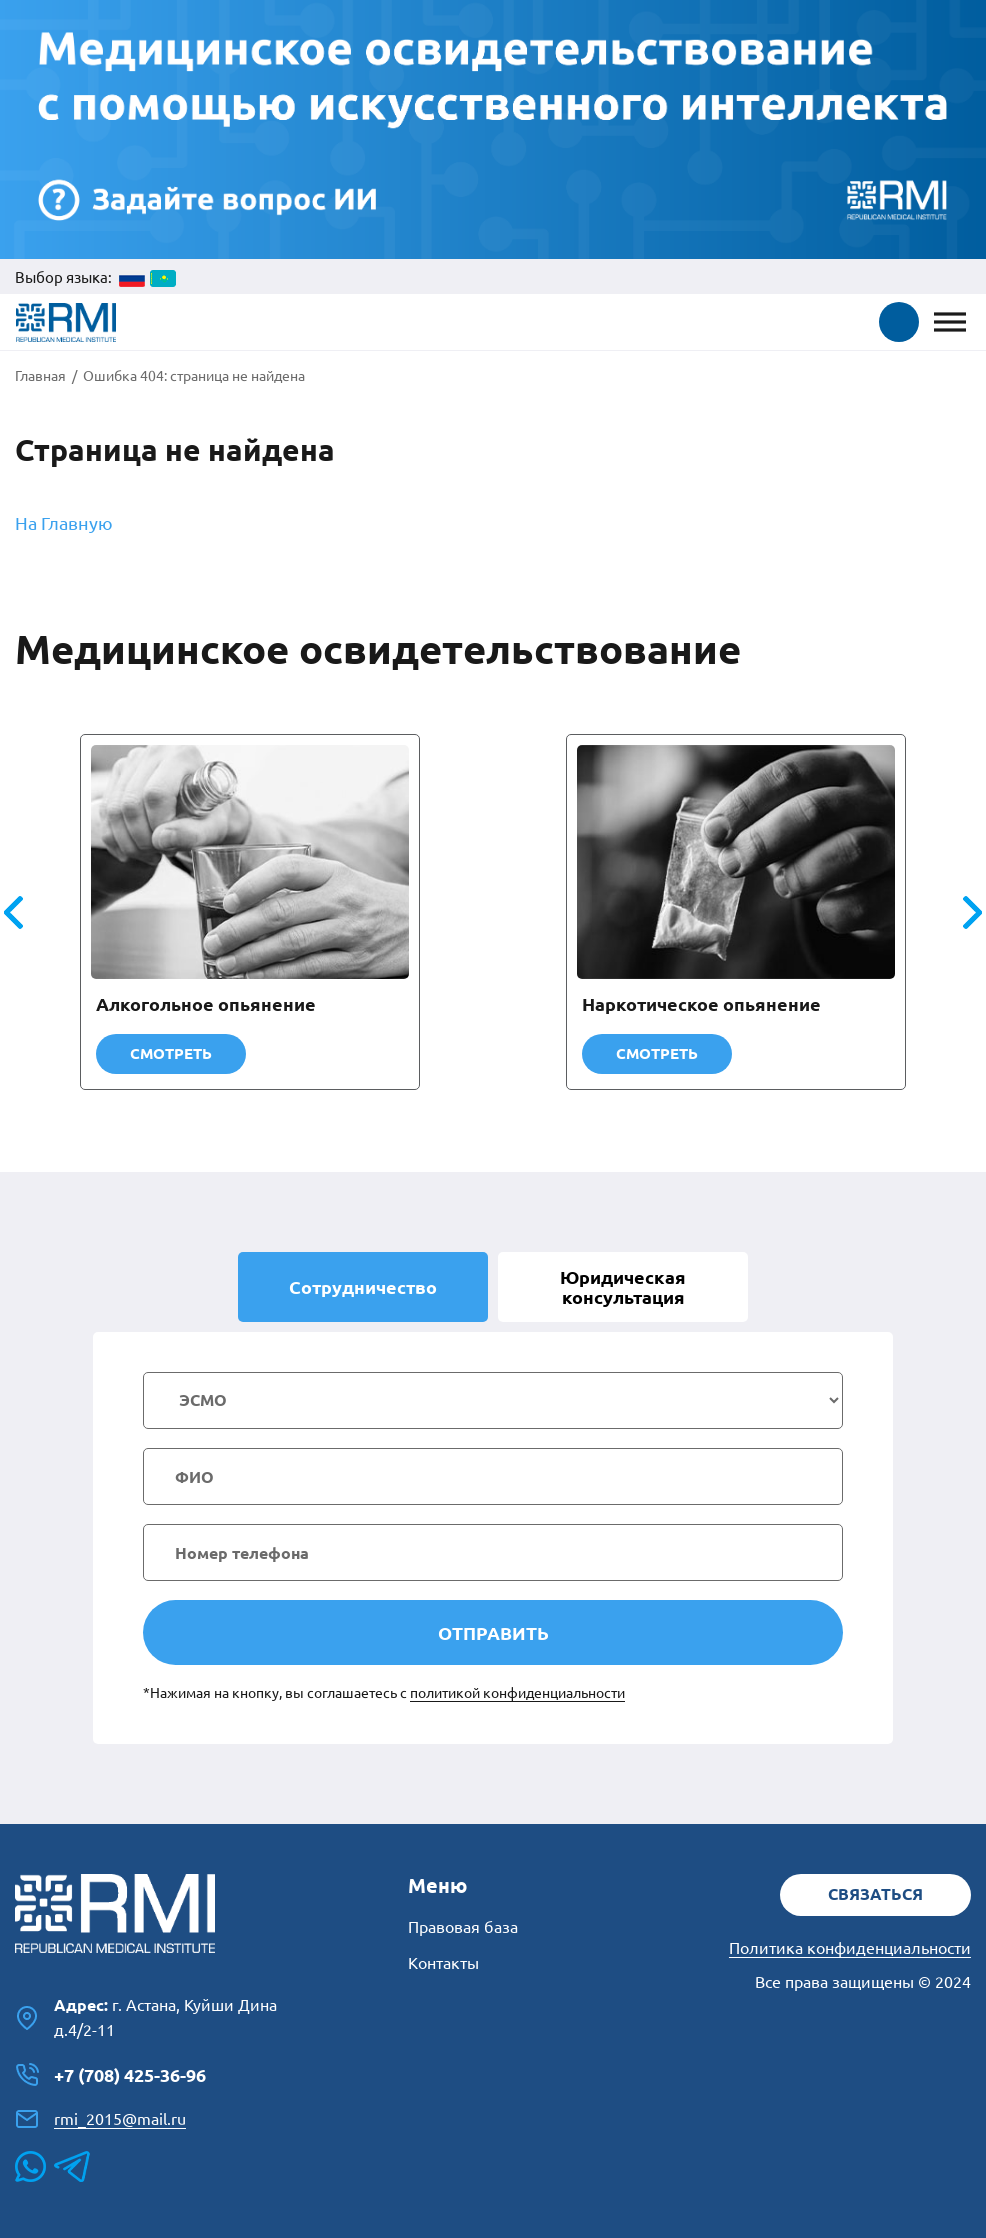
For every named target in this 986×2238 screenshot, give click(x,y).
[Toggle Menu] (950, 322)
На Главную (64, 523)
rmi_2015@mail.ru (100, 2119)
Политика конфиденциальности (850, 1948)
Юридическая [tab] (623, 1287)
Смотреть (171, 1053)
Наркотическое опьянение (701, 1004)
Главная (40, 376)
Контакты (443, 1963)
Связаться (875, 1894)
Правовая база (463, 1927)
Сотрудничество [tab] (363, 1287)
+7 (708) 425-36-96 (110, 2075)
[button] (899, 322)
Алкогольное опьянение (206, 1004)
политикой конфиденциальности (517, 1693)
